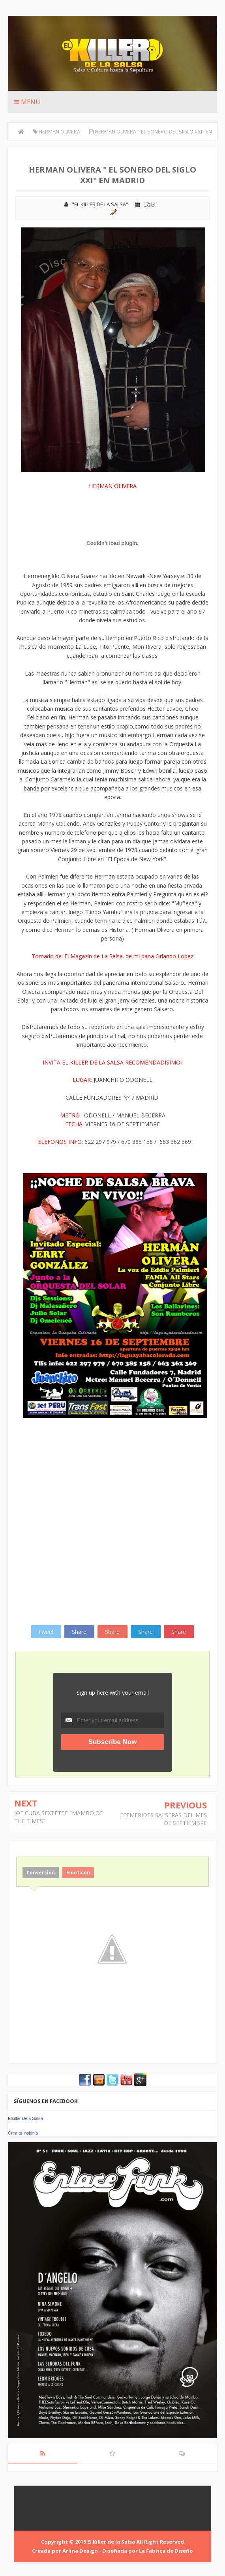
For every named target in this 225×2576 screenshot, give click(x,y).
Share (79, 1631)
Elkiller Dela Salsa (25, 2118)
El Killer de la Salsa (111, 2541)
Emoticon (78, 1872)
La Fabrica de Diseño (166, 2550)
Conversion (40, 1872)
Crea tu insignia (23, 2133)
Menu (27, 102)
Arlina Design (80, 2550)
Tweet (46, 1631)
